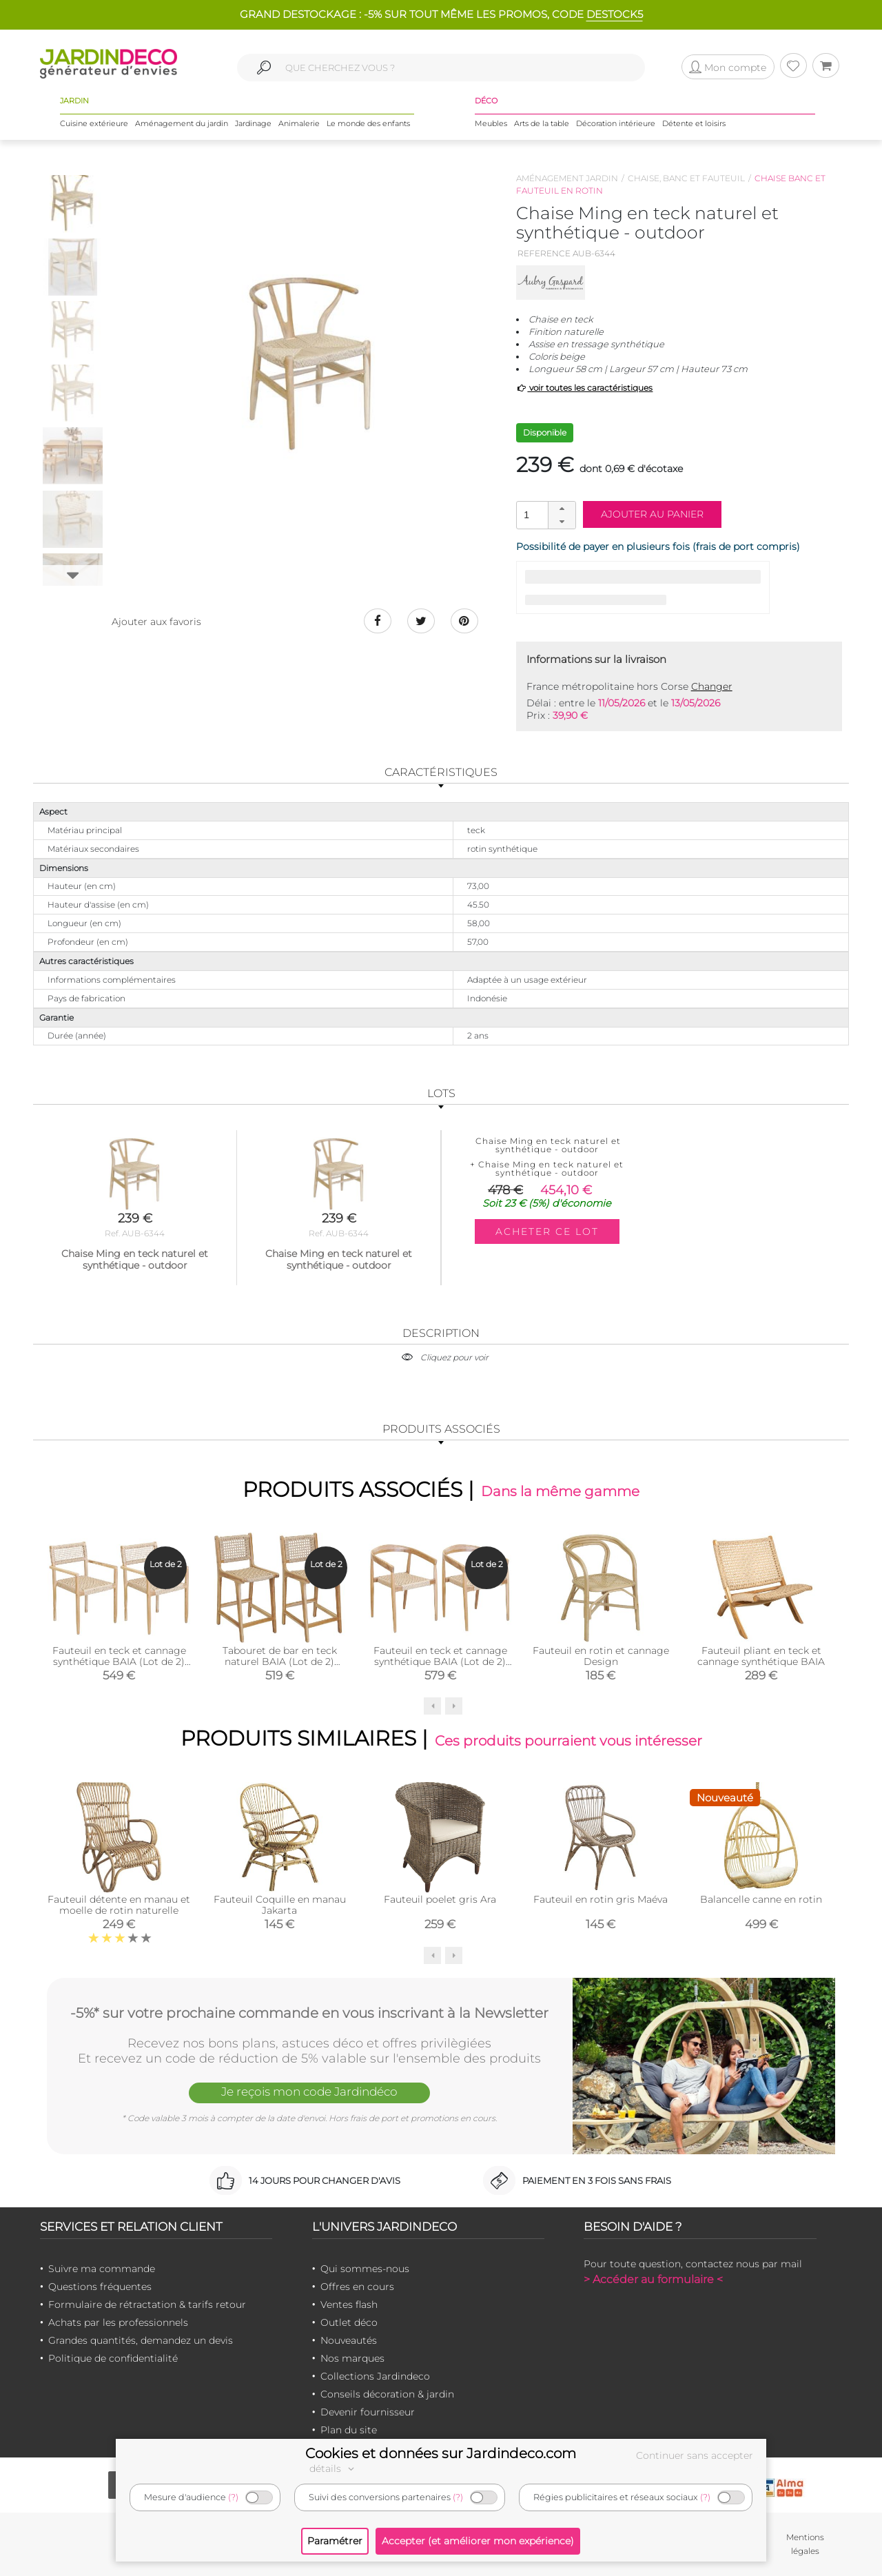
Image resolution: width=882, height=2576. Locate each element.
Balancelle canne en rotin (761, 1899)
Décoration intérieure (615, 123)
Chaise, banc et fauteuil (686, 178)
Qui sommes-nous (364, 2268)
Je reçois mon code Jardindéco (309, 2091)
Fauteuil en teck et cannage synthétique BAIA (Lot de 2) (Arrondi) (440, 1661)
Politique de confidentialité (113, 2358)
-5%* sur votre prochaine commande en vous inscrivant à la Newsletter (309, 2013)
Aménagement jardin (567, 178)
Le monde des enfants (368, 123)
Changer (711, 686)
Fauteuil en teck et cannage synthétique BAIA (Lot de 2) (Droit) (119, 1661)
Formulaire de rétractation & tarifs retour (147, 2304)
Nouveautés (348, 2340)
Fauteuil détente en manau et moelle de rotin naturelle (119, 1904)
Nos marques (352, 2358)
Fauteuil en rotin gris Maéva (600, 1899)
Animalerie (299, 123)
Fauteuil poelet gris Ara (440, 1899)
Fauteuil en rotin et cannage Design (601, 1655)
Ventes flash (349, 2304)
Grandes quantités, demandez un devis (140, 2340)
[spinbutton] (544, 514)
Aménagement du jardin (181, 123)
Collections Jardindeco (375, 2376)
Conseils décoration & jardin (387, 2394)
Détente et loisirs (694, 123)
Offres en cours (357, 2286)
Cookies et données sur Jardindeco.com (440, 2453)
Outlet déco (349, 2322)
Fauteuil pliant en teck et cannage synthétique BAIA (761, 1655)
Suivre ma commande (101, 2268)
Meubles (491, 123)
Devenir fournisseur (367, 2412)
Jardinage (253, 123)
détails (333, 2468)
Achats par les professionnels (118, 2322)
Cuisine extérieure (94, 123)
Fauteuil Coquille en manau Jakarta (280, 1904)
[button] (561, 508)
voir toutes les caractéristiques (584, 387)
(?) (233, 2497)
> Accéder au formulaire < (653, 2279)
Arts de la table (541, 123)
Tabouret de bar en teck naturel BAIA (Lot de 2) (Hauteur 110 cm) (280, 1661)
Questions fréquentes (100, 2286)
